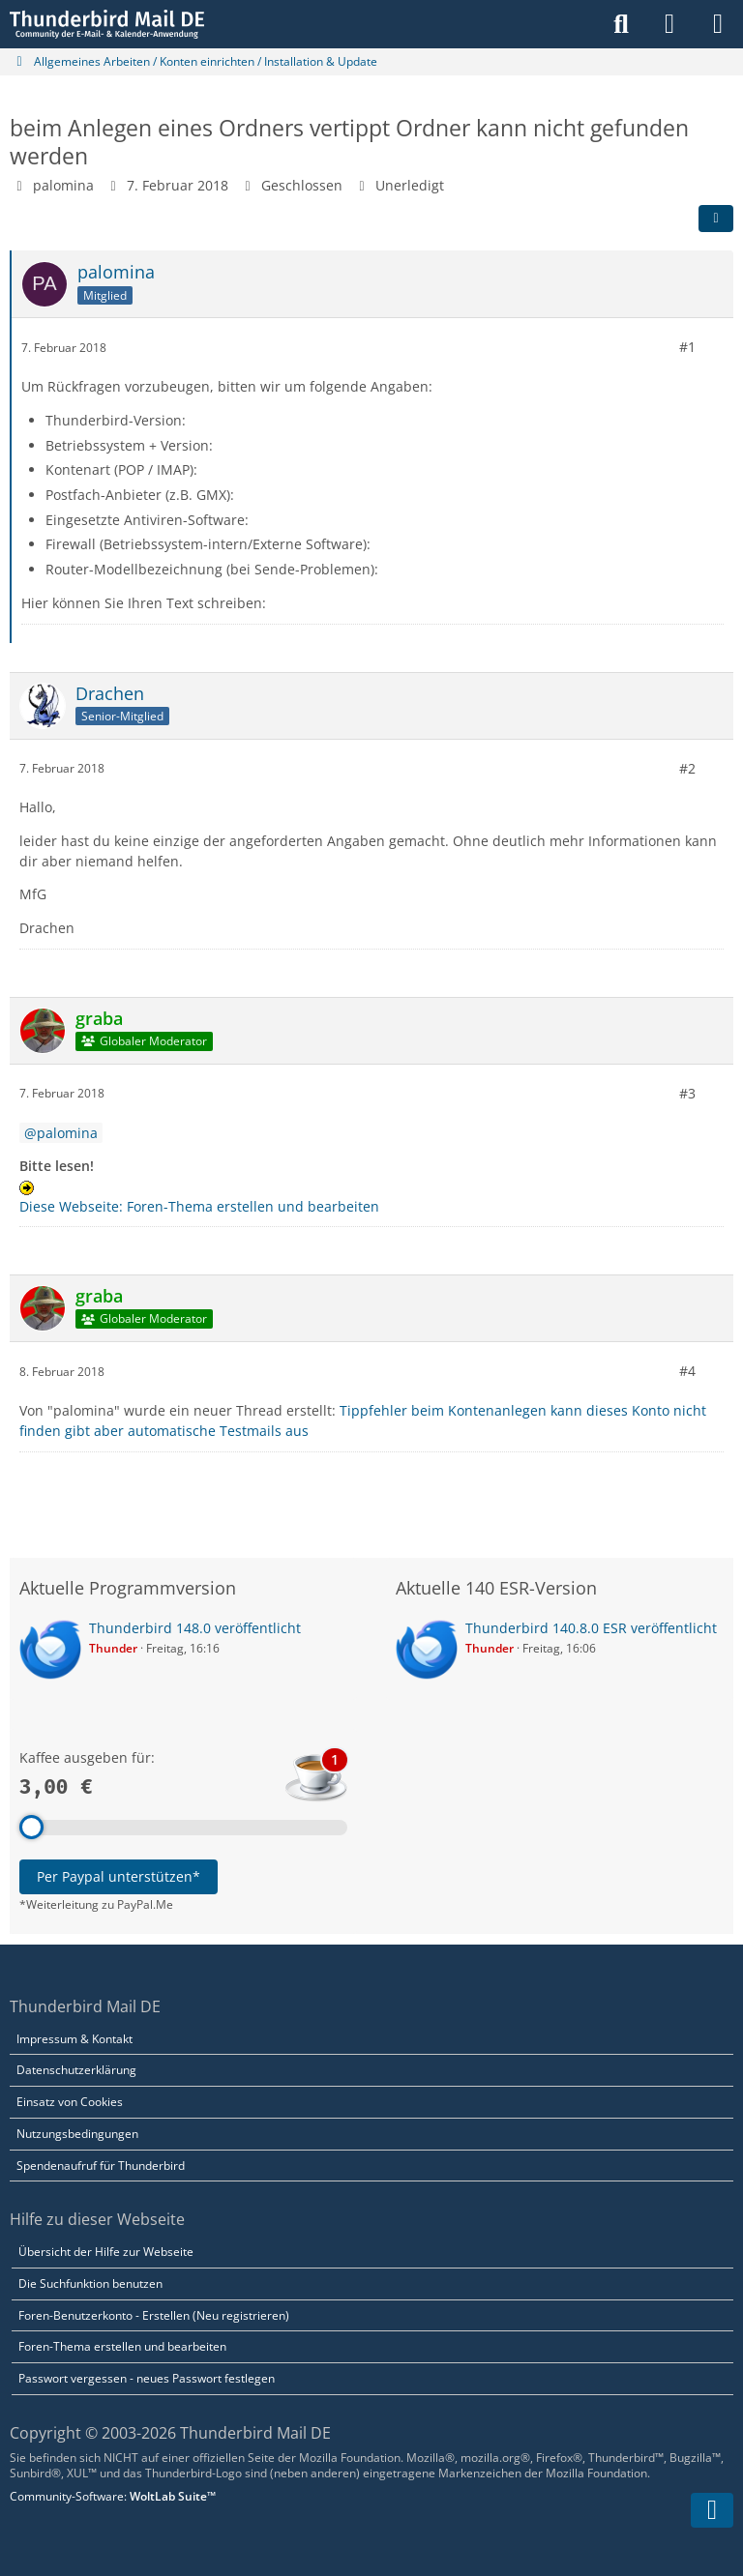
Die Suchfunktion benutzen (90, 2283)
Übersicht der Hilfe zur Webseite (105, 2251)
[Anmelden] (669, 24)
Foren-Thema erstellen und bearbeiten (122, 2346)
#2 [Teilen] (687, 768)
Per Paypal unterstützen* (118, 1876)
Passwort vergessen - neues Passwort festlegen (146, 2378)
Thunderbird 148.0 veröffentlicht (195, 1628)
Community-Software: (113, 2496)
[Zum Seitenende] (712, 2510)
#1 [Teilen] (687, 346)
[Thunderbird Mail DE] (107, 24)
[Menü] (717, 24)
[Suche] (621, 24)
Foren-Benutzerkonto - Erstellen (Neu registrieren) (153, 2315)
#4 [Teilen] (687, 1370)
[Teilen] (715, 218)
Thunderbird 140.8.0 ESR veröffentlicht (591, 1628)
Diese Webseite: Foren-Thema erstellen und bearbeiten (199, 1206)
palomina (63, 185)
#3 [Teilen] (687, 1093)
